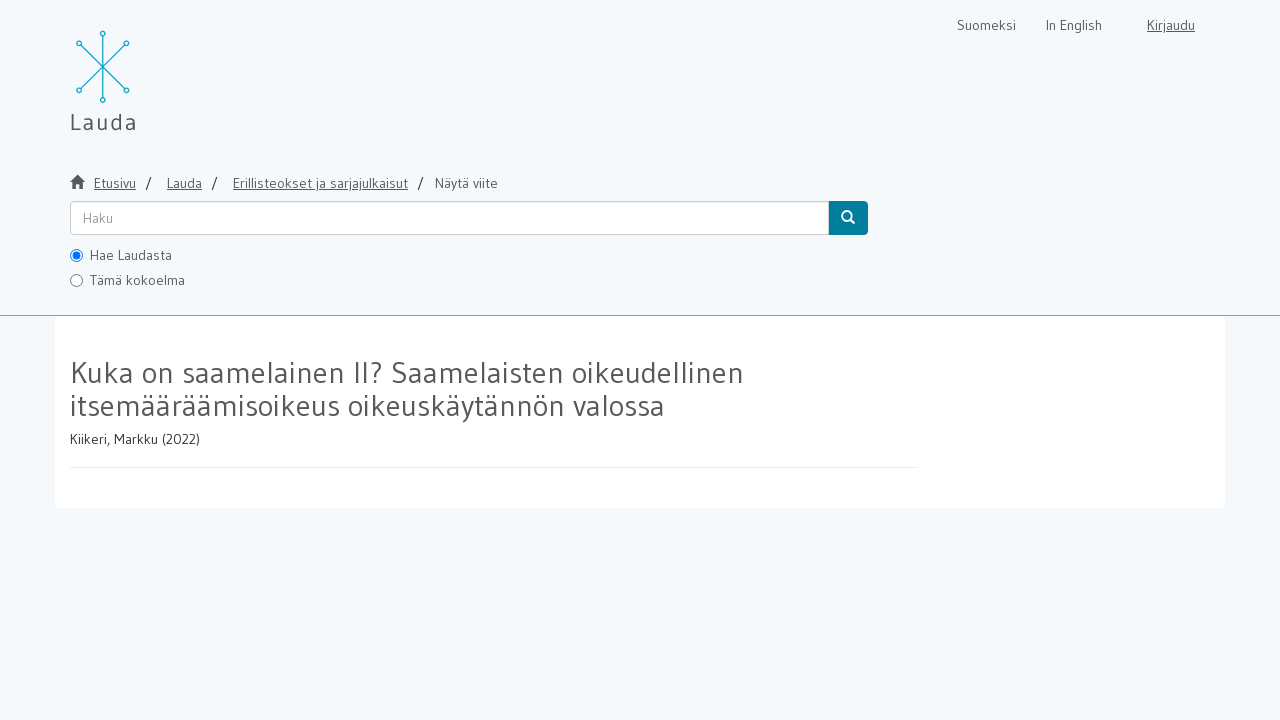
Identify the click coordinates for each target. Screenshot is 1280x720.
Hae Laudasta (121, 255)
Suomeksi (986, 25)
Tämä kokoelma (127, 280)
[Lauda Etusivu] (145, 70)
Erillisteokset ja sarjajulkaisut (320, 183)
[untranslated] (449, 218)
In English (1074, 25)
